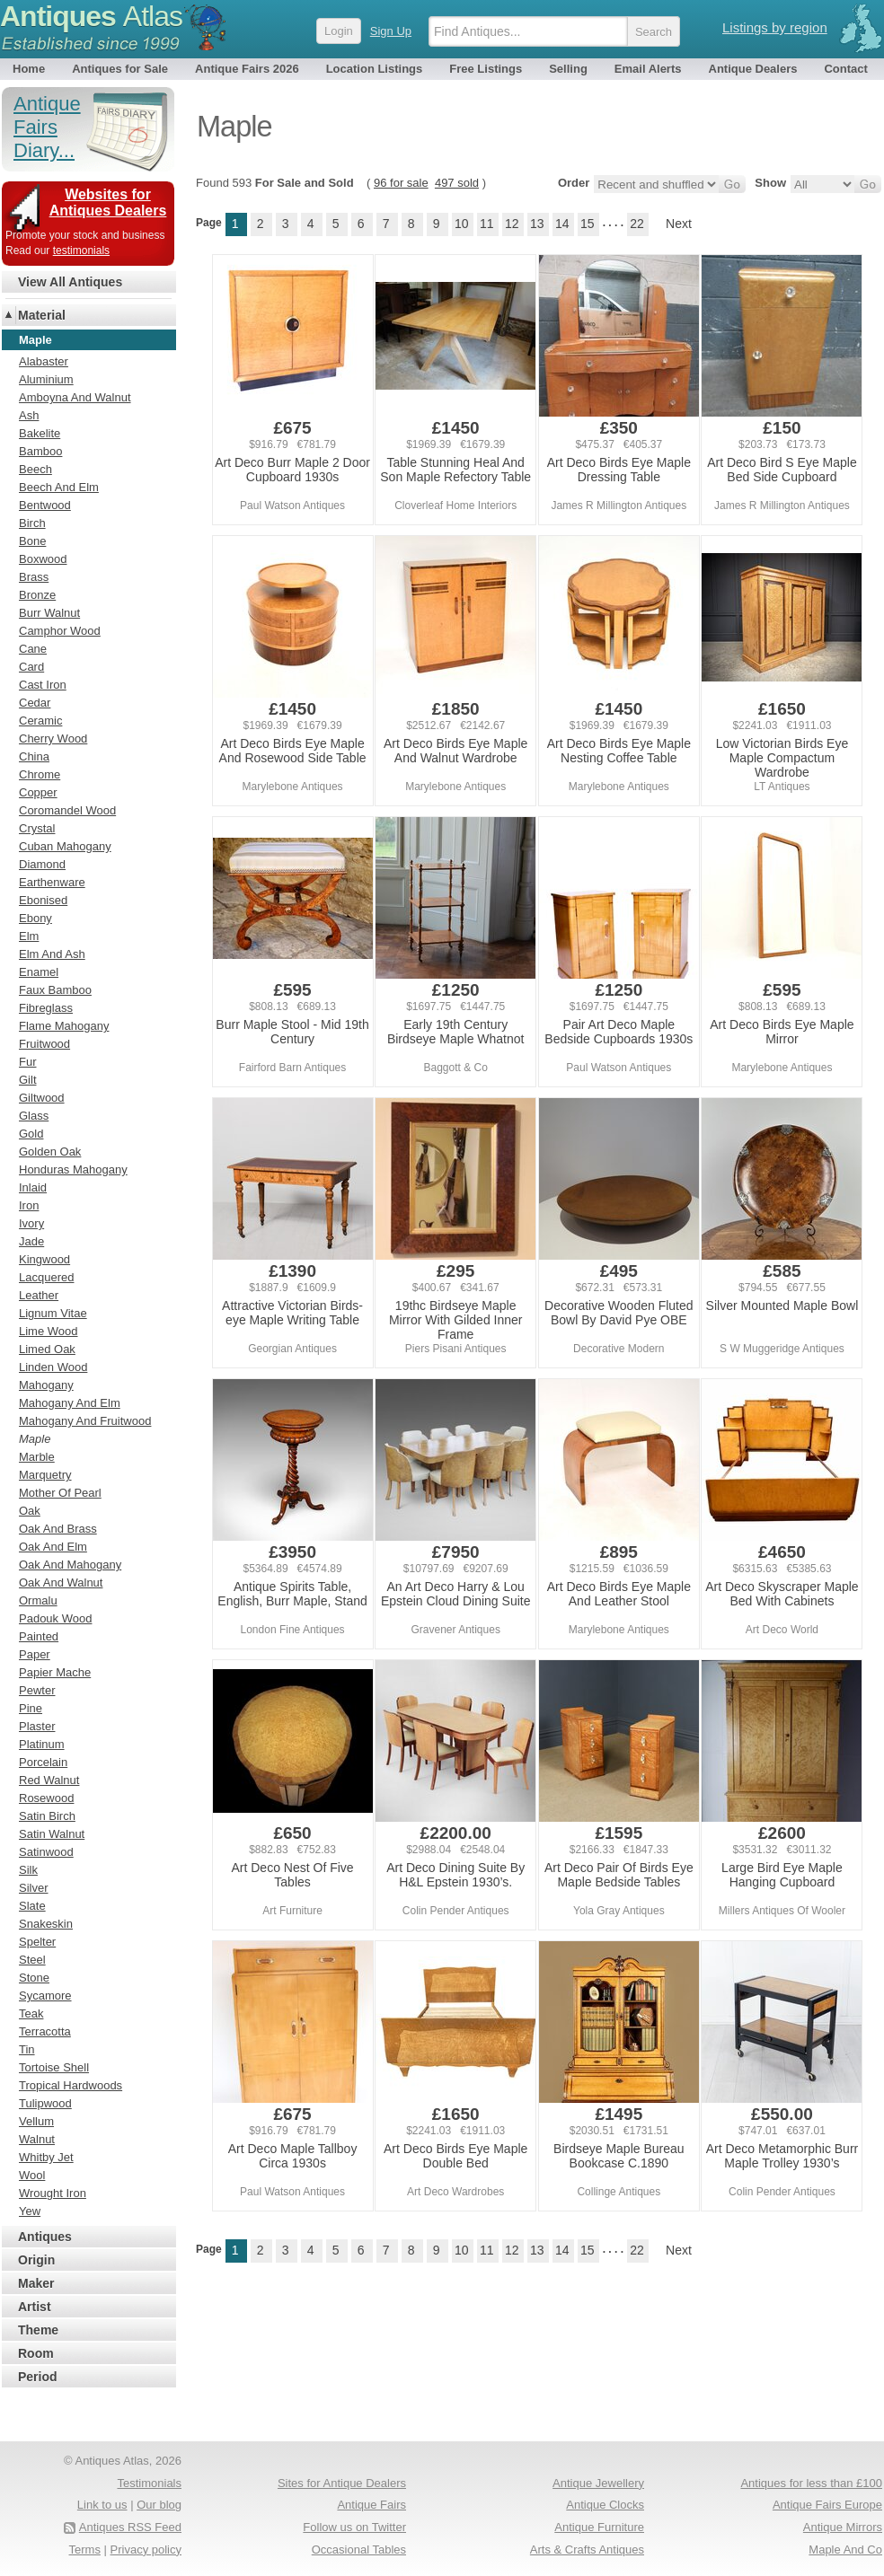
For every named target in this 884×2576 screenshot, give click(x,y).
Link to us (102, 2504)
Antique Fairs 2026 (247, 68)
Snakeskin (46, 1923)
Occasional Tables (359, 2549)
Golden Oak (50, 1151)
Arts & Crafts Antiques (587, 2549)
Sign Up (390, 31)
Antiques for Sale (120, 68)
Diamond (42, 864)
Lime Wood (48, 1331)
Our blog (159, 2504)
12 (512, 223)
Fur (28, 1061)
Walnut (37, 2139)
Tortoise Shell (54, 2067)
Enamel (38, 972)
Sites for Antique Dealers (342, 2483)
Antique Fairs (371, 2504)
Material (42, 315)
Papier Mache (55, 1672)
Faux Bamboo (55, 990)
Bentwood (45, 505)
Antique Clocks (605, 2504)
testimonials (81, 250)
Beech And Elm (59, 487)
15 (587, 223)
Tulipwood (45, 2103)
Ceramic (40, 720)
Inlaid (33, 1187)
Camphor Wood (60, 630)
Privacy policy (145, 2549)
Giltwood (42, 1097)
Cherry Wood (53, 738)
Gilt (28, 1079)
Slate (32, 1905)
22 (637, 223)
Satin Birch (47, 1816)
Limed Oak (47, 1349)
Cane (33, 648)
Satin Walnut (51, 1834)
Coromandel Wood (67, 810)
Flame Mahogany (64, 1026)
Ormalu (38, 1600)
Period (37, 2376)
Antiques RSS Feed (130, 2527)
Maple (34, 1439)
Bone (32, 541)
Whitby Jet (46, 2157)
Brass (34, 577)
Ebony (35, 918)
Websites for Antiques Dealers (108, 202)
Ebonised (43, 900)
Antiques (91, 16)
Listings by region (774, 27)
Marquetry (45, 1474)
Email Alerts (648, 68)
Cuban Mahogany (65, 846)
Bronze (37, 595)
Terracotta (45, 2031)
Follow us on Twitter (354, 2527)
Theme (38, 2330)
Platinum (42, 1744)
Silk (28, 1870)
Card (31, 666)
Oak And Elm (53, 1546)
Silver (34, 1888)
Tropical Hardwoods (70, 2085)
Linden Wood (53, 1367)
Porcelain (43, 1762)
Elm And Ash (52, 954)
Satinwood (46, 1852)
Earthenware (52, 882)
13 (537, 223)
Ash (29, 415)
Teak (31, 2013)
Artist (34, 2306)
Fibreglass (46, 1008)
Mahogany (46, 1385)
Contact (845, 68)
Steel (32, 1959)
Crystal (37, 828)
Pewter (37, 1690)
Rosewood (46, 1798)
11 (487, 223)
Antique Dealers (753, 68)
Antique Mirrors (842, 2527)
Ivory (31, 1223)
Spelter (37, 1941)
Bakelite (39, 433)
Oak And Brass (58, 1528)
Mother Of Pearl (60, 1492)
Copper (38, 792)
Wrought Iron (52, 2193)
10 (462, 223)
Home (29, 68)
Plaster (37, 1726)
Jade (31, 1241)
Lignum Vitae (53, 1313)
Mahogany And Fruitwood (85, 1421)
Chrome (39, 774)
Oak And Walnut (60, 1582)
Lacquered (46, 1277)
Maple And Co (845, 2549)
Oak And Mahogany (70, 1564)
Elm (29, 936)
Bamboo (40, 451)
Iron (29, 1205)
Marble (37, 1457)
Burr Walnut (49, 613)
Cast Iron (42, 684)
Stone (34, 1977)
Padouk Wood (55, 1618)
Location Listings (374, 68)
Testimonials (149, 2483)
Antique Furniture (599, 2527)
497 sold (457, 182)
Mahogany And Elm (69, 1403)
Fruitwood (44, 1044)
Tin (27, 2049)
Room (36, 2353)
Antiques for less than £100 (811, 2483)
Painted (38, 1636)
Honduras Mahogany (73, 1169)
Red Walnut (49, 1780)
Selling (568, 68)
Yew (29, 2211)
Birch (32, 523)
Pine (30, 1708)
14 (562, 223)
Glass (34, 1115)
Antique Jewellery (598, 2483)
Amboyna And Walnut (75, 397)
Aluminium (46, 379)
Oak (29, 1510)
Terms (85, 2549)
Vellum (36, 2121)
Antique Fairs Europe (827, 2504)
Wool (32, 2175)
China (34, 756)
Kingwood (44, 1259)
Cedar (34, 702)
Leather (38, 1295)
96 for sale (401, 182)
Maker (36, 2283)
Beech (35, 469)
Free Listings (485, 68)
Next (679, 223)
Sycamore (45, 1995)
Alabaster (43, 361)
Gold (31, 1133)
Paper (34, 1654)
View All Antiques (70, 282)
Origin (36, 2260)
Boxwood (42, 559)
